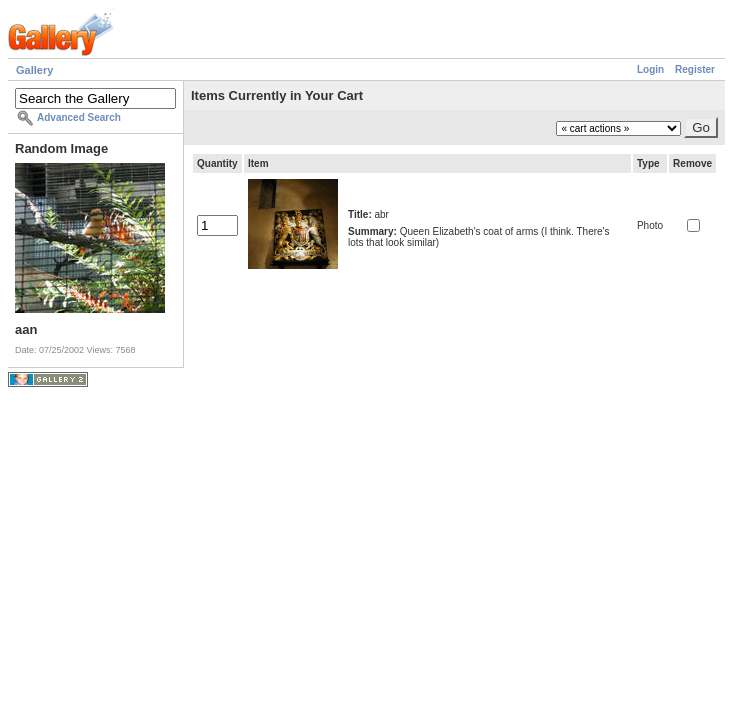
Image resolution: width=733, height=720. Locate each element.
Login (650, 69)
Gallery (34, 70)
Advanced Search (79, 117)
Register (695, 69)
